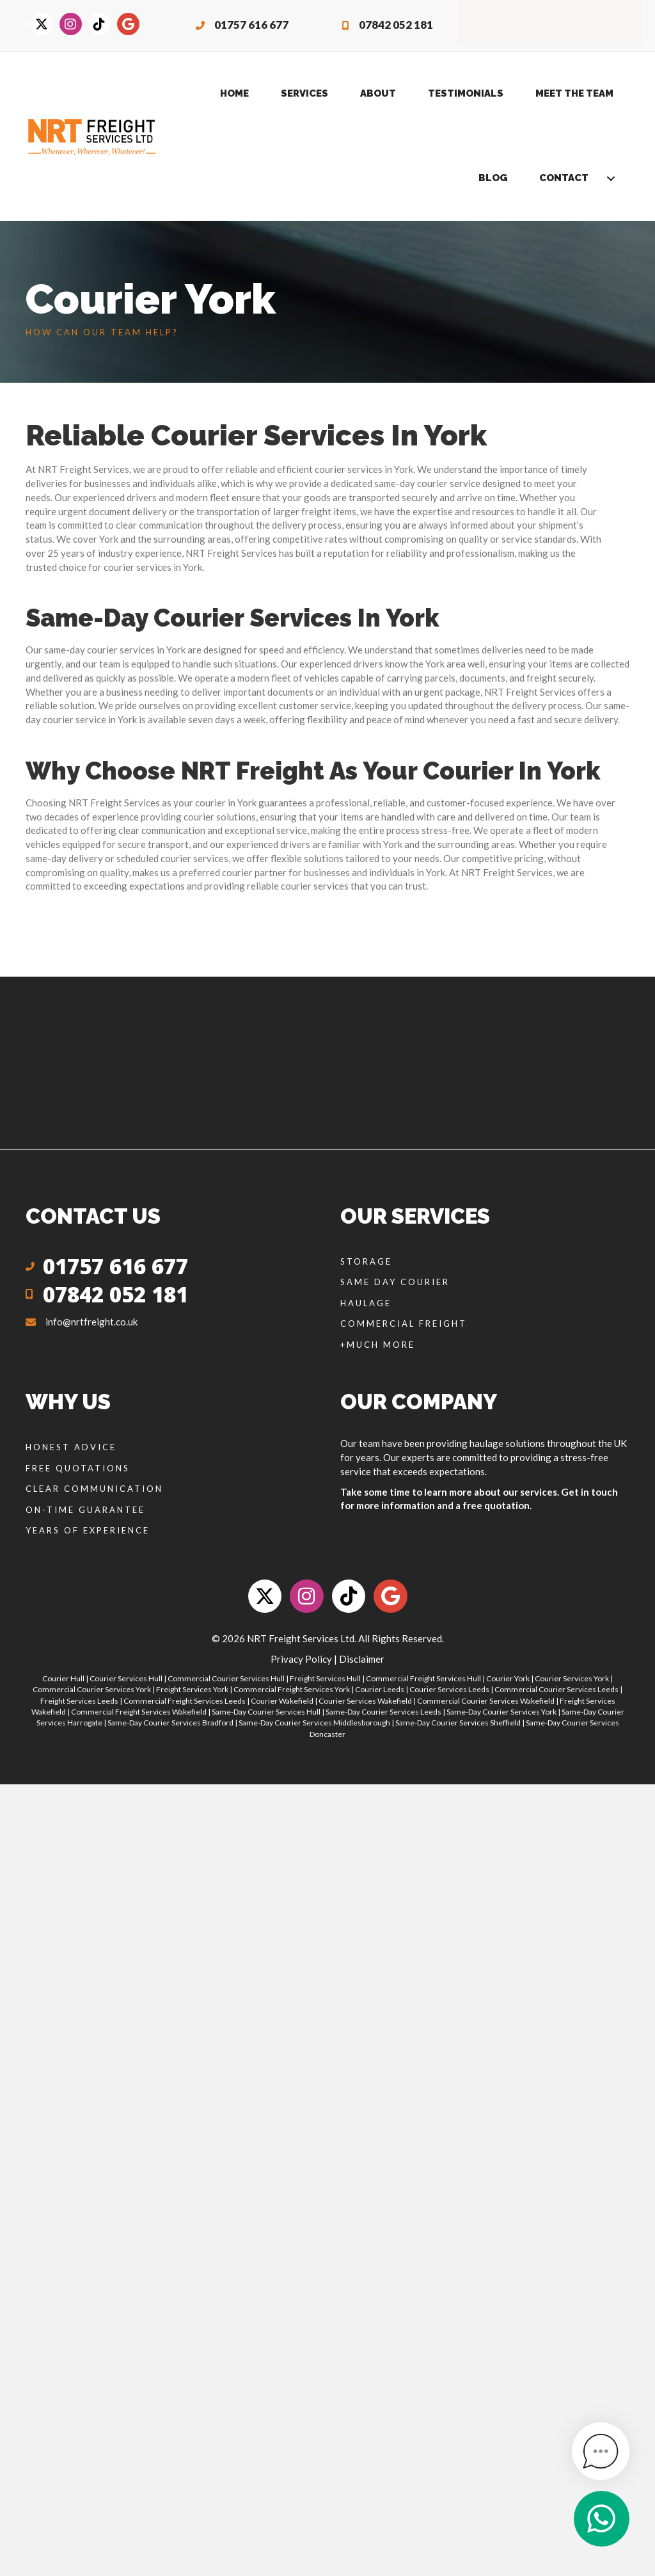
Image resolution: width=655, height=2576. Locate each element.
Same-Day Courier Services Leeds (383, 1711)
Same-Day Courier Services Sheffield (458, 1722)
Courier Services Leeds (449, 1689)
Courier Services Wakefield (365, 1701)
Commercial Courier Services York (92, 1689)
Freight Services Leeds (79, 1701)
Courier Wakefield (282, 1701)
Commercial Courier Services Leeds (556, 1689)
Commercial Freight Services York (291, 1689)
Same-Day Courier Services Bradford (170, 1722)
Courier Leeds (379, 1689)
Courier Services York (572, 1678)
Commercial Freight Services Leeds (184, 1701)
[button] (610, 178)
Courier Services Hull (126, 1678)
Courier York (508, 1678)
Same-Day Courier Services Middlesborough (314, 1722)
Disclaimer (361, 1659)
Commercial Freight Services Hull (423, 1678)
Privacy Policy (301, 1659)
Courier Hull (63, 1678)
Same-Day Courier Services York (501, 1711)
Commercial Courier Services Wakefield (486, 1701)
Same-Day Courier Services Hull (266, 1711)
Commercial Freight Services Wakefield (139, 1711)
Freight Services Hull (325, 1678)
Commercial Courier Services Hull (226, 1678)
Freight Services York (192, 1689)
